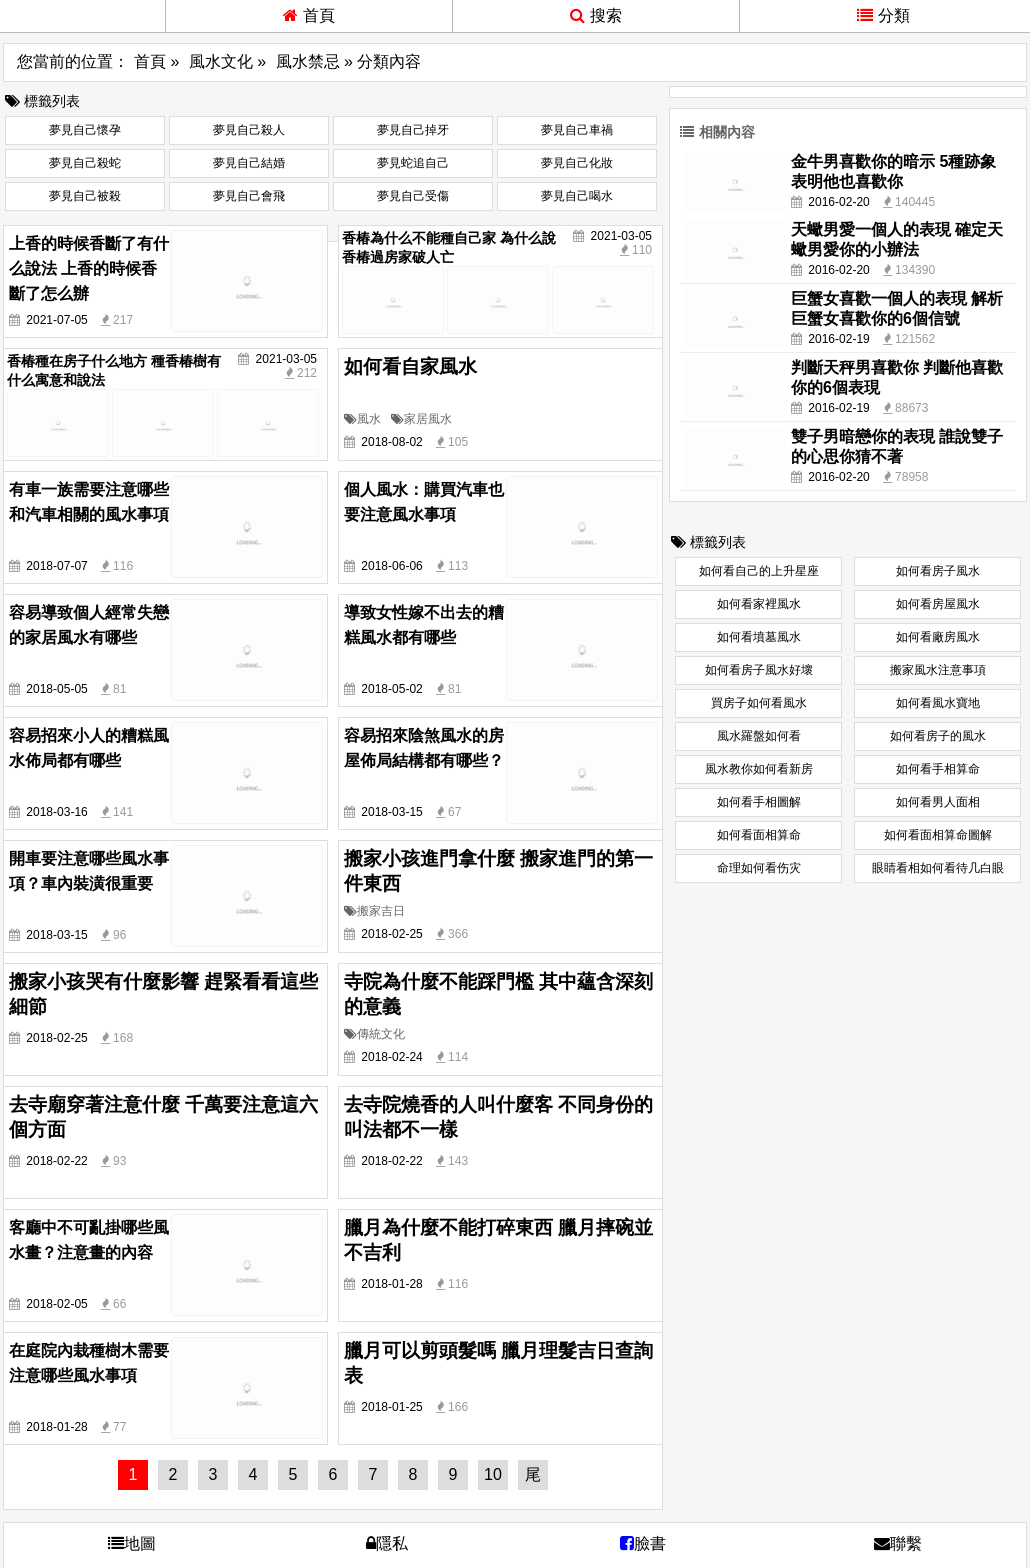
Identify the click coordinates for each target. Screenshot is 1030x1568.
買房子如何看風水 (759, 703)
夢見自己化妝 (577, 163)
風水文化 (221, 61)
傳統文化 (374, 1034)
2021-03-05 (621, 236)
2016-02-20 (838, 202)
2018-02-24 (391, 1057)
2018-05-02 (391, 689)
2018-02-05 (56, 1304)
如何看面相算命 (759, 835)
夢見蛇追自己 (413, 163)
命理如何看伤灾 (759, 868)
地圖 (132, 1543)
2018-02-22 (56, 1161)
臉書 (643, 1543)
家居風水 (421, 419)
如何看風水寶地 (938, 703)
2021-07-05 (56, 320)
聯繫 (898, 1543)
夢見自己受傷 (413, 196)
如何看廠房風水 (938, 637)
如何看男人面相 (938, 802)
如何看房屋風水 (938, 604)
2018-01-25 (391, 1407)
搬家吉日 (374, 911)
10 (493, 1474)
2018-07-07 (56, 566)
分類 (883, 15)
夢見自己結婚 (249, 163)
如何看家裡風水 (759, 604)
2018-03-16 (56, 812)
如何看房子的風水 (938, 736)
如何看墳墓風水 (759, 637)
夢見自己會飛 (249, 196)
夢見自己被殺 (85, 196)
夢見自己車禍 (577, 130)
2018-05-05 (56, 689)
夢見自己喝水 (577, 196)
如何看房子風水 (938, 571)
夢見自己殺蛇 (85, 163)
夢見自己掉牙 (413, 130)
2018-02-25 (391, 934)
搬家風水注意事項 (938, 670)
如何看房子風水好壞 (759, 670)
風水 (362, 419)
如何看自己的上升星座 (759, 571)
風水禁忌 (308, 61)
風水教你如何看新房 (759, 769)
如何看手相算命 (938, 769)
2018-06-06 (391, 566)
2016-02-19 (838, 339)
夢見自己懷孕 (85, 130)
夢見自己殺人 (249, 130)
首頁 (309, 15)
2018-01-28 (391, 1284)
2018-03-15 (391, 812)
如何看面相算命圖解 (938, 835)
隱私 (387, 1543)
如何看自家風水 (410, 366)
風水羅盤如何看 (759, 736)
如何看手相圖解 (759, 802)
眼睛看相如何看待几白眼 (938, 868)
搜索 (596, 15)
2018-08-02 (391, 442)
